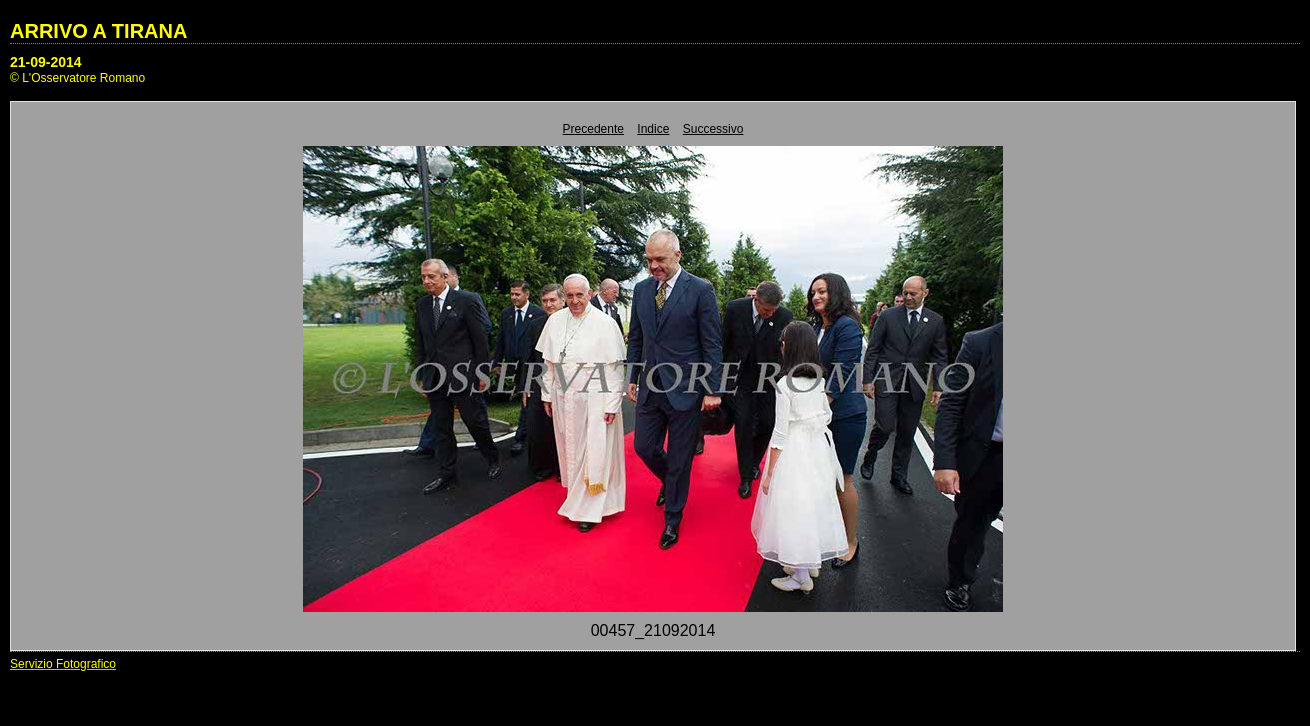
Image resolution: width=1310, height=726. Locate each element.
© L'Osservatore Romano (77, 78)
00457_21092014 (653, 630)
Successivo (713, 129)
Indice (653, 129)
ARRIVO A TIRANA (98, 31)
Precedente (593, 129)
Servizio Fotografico (63, 664)
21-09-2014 (46, 62)
